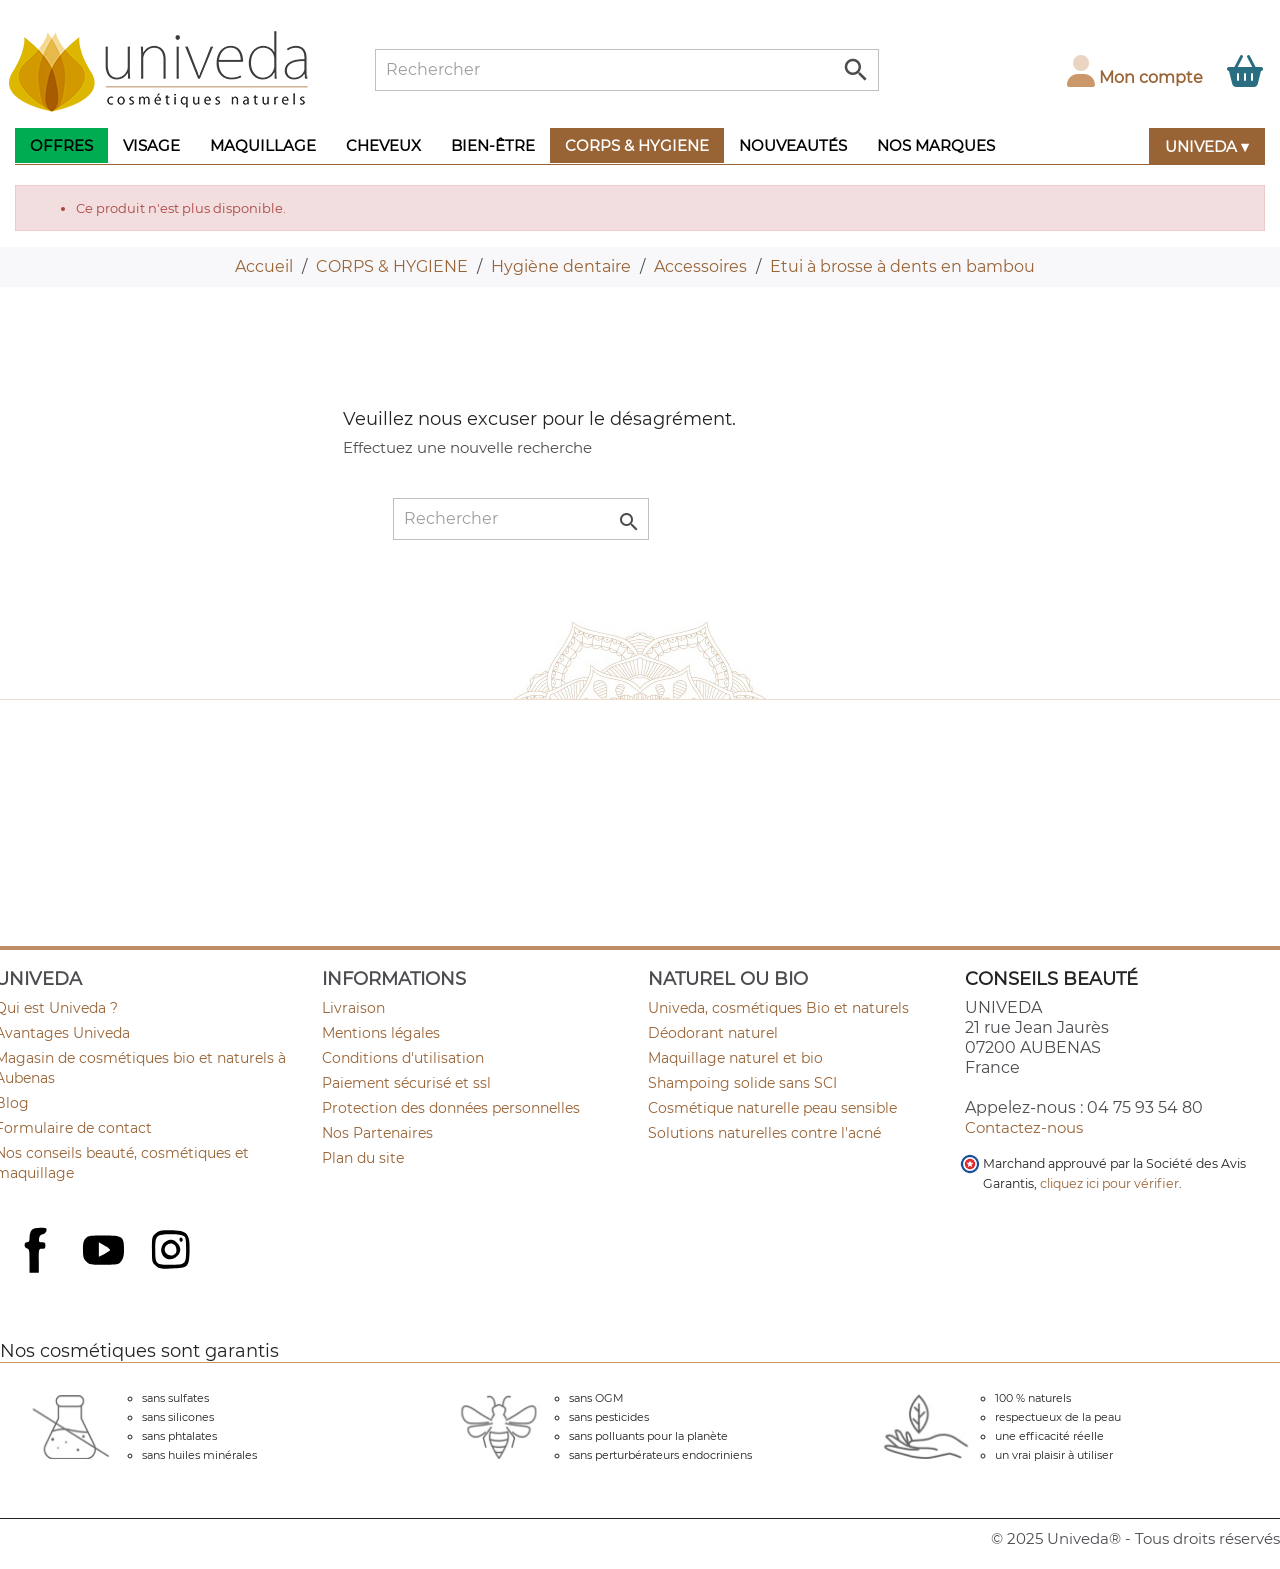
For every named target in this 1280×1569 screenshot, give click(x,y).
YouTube (106, 1252)
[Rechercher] (627, 70)
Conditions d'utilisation (403, 1058)
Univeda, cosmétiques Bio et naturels (778, 1008)
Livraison (353, 1008)
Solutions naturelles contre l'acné (764, 1133)
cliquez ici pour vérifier (1109, 1183)
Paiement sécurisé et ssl (406, 1083)
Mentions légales (381, 1033)
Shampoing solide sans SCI (742, 1083)
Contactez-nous (1024, 1127)
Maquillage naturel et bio (735, 1058)
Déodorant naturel (713, 1033)
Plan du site (363, 1158)
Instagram (173, 1252)
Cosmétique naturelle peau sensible (772, 1108)
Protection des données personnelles (451, 1108)
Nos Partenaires (377, 1133)
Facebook (38, 1272)
